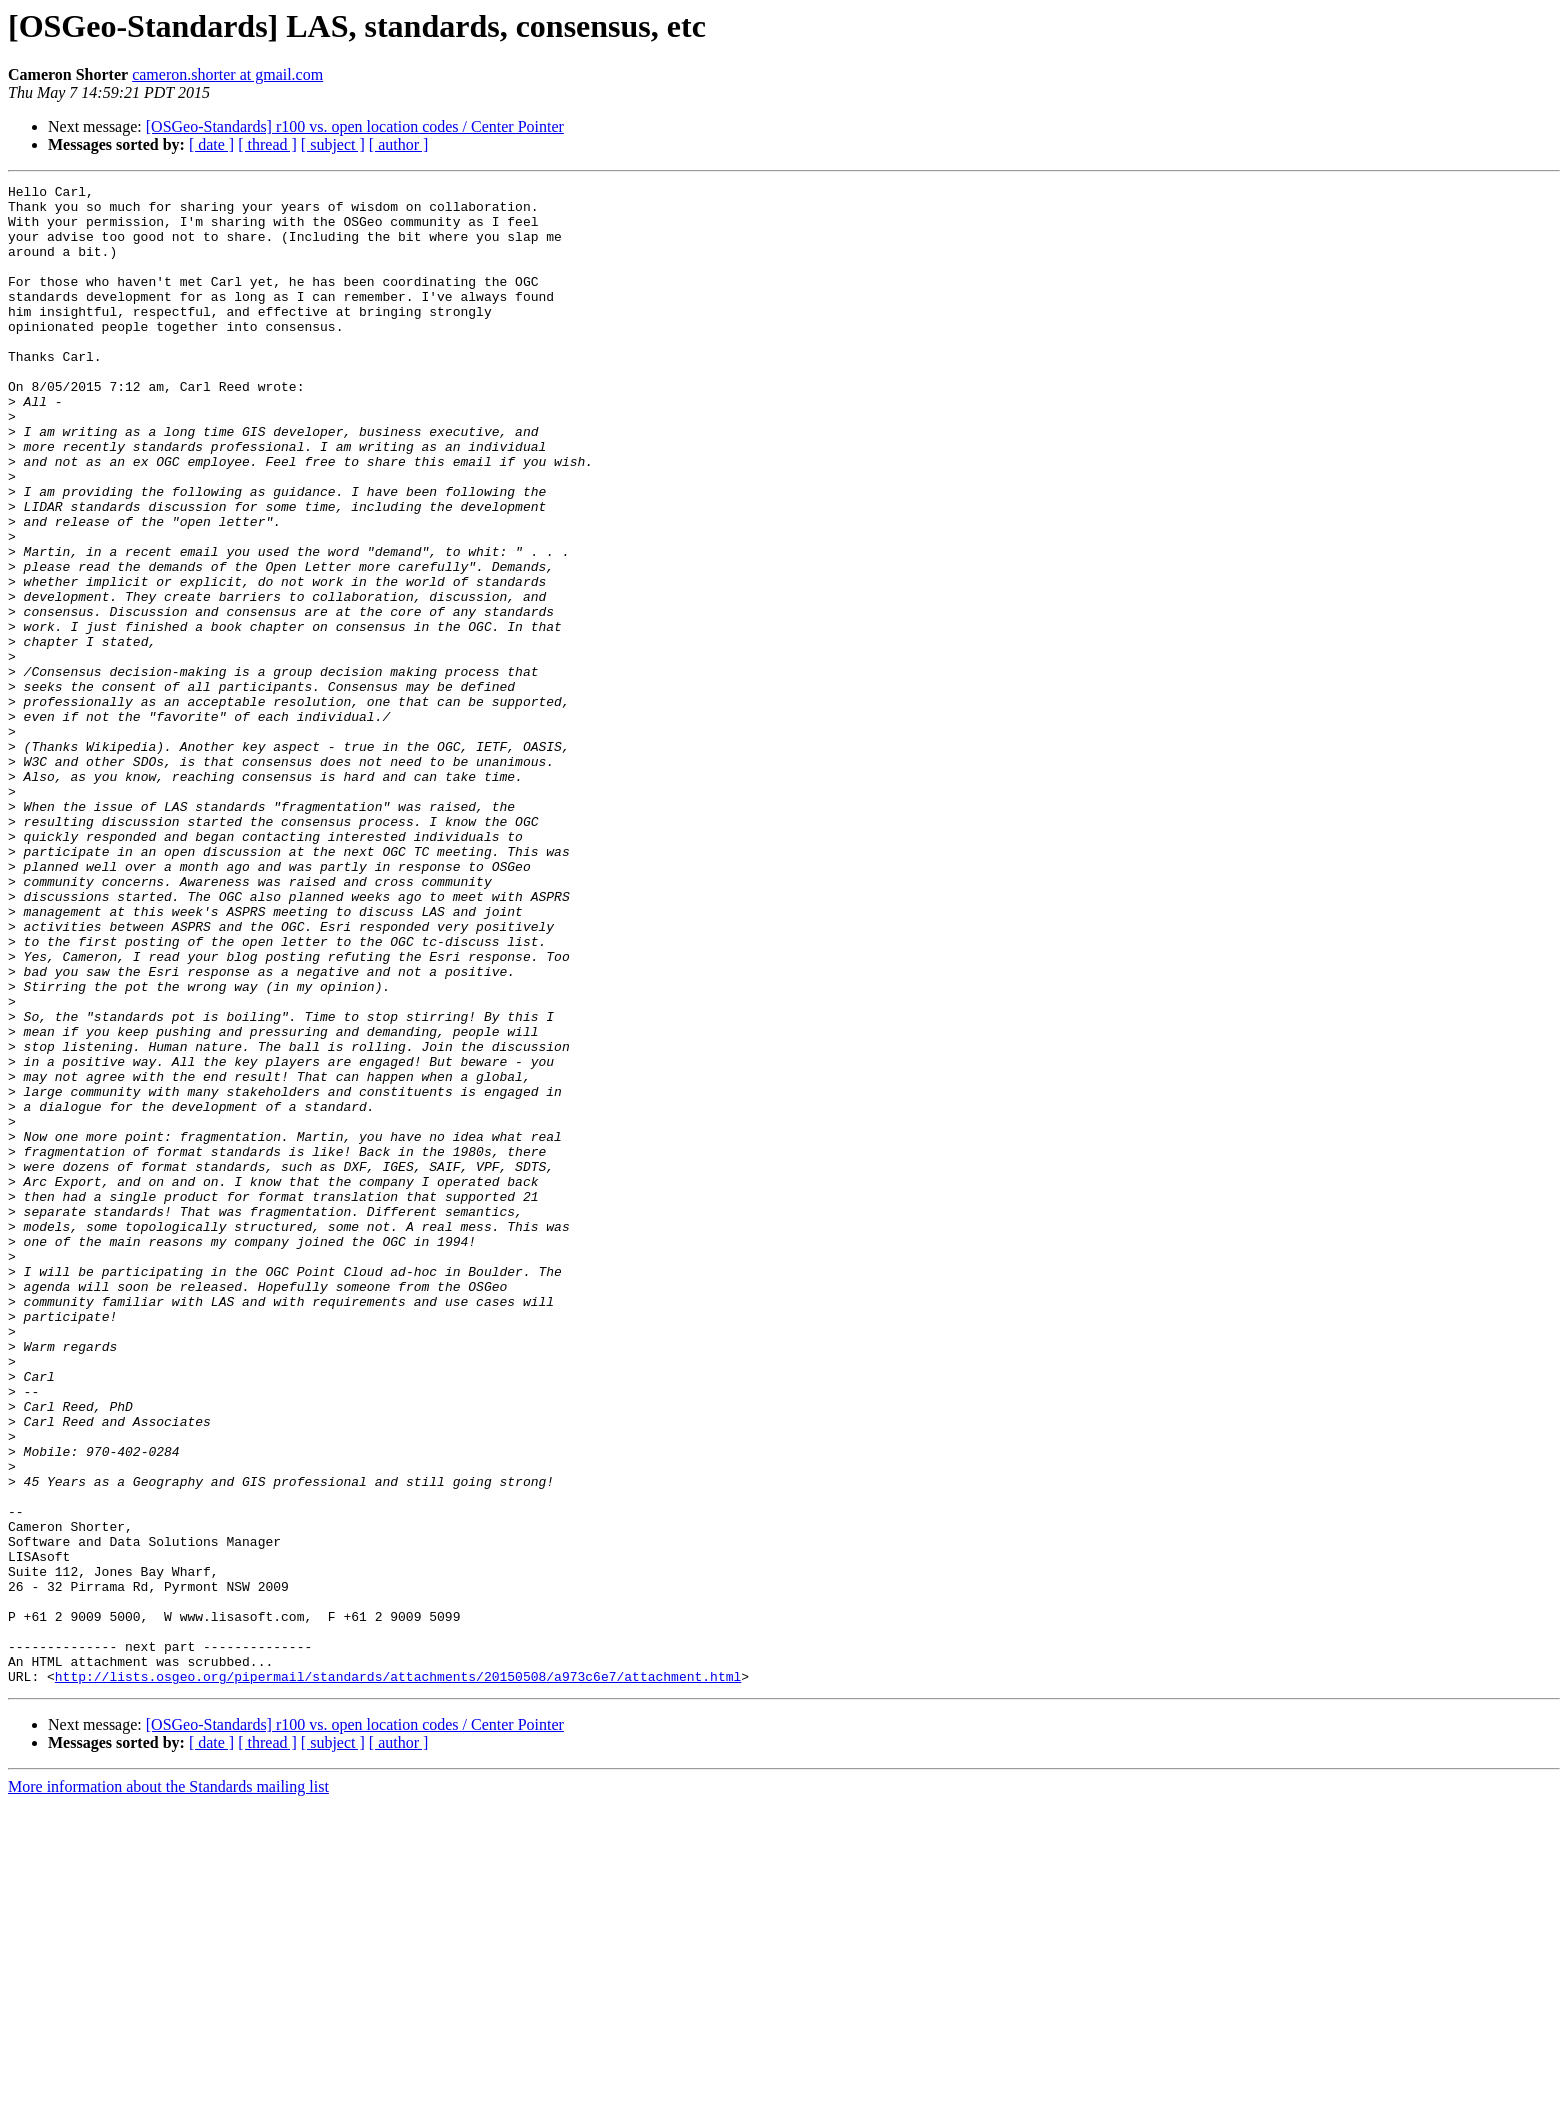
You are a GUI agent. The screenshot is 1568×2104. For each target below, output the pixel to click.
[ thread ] (267, 144)
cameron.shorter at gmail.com (227, 74)
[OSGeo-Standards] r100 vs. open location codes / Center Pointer (355, 126)
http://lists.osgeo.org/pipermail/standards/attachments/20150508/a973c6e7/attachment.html (398, 1976)
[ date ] (211, 144)
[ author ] (399, 144)
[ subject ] (333, 144)
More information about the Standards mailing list (168, 2086)
